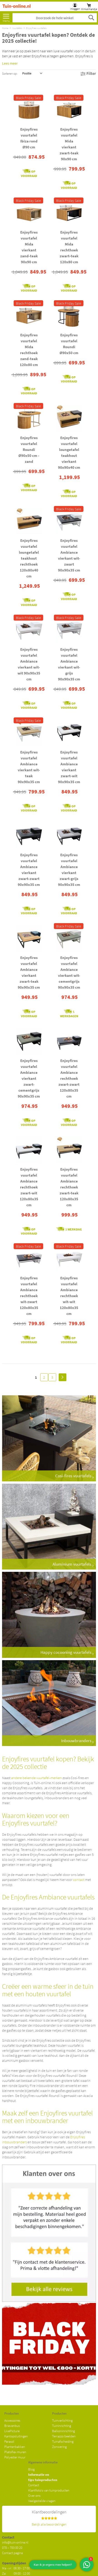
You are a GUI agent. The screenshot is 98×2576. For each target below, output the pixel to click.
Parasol (9, 2441)
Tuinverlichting (62, 2420)
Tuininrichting (61, 2425)
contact (79, 1879)
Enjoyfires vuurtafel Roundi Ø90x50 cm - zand (28, 449)
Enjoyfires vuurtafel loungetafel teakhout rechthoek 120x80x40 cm (29, 558)
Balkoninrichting (63, 2431)
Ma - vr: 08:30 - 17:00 (16, 2568)
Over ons (34, 2495)
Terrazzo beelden (63, 2436)
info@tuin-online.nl (15, 2542)
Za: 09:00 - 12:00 (16, 2573)
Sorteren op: (10, 73)
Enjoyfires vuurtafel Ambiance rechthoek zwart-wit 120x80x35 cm (29, 1187)
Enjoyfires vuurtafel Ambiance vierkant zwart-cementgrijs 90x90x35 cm (29, 1078)
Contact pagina (12, 2553)
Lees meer (10, 63)
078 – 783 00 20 (12, 2547)
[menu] (6, 17)
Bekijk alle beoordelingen (49, 2524)
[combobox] (55, 17)
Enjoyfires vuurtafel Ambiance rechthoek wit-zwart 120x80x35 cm (29, 1295)
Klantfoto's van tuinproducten (48, 2490)
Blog (31, 2469)
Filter (91, 73)
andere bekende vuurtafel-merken (36, 1777)
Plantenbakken (14, 2446)
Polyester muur (14, 2457)
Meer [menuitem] (6, 17)
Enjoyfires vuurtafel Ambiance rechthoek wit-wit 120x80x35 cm (69, 1295)
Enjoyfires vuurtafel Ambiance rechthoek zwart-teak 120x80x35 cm (69, 1187)
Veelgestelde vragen (41, 2501)
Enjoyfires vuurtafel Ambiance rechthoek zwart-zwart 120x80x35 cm (69, 1078)
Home (5, 28)
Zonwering (59, 2446)
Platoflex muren (15, 2452)
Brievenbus (12, 2425)
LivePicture (12, 2431)
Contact (33, 2485)
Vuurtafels (17, 28)
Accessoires (12, 2420)
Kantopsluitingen (16, 2436)
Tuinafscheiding (62, 2441)
